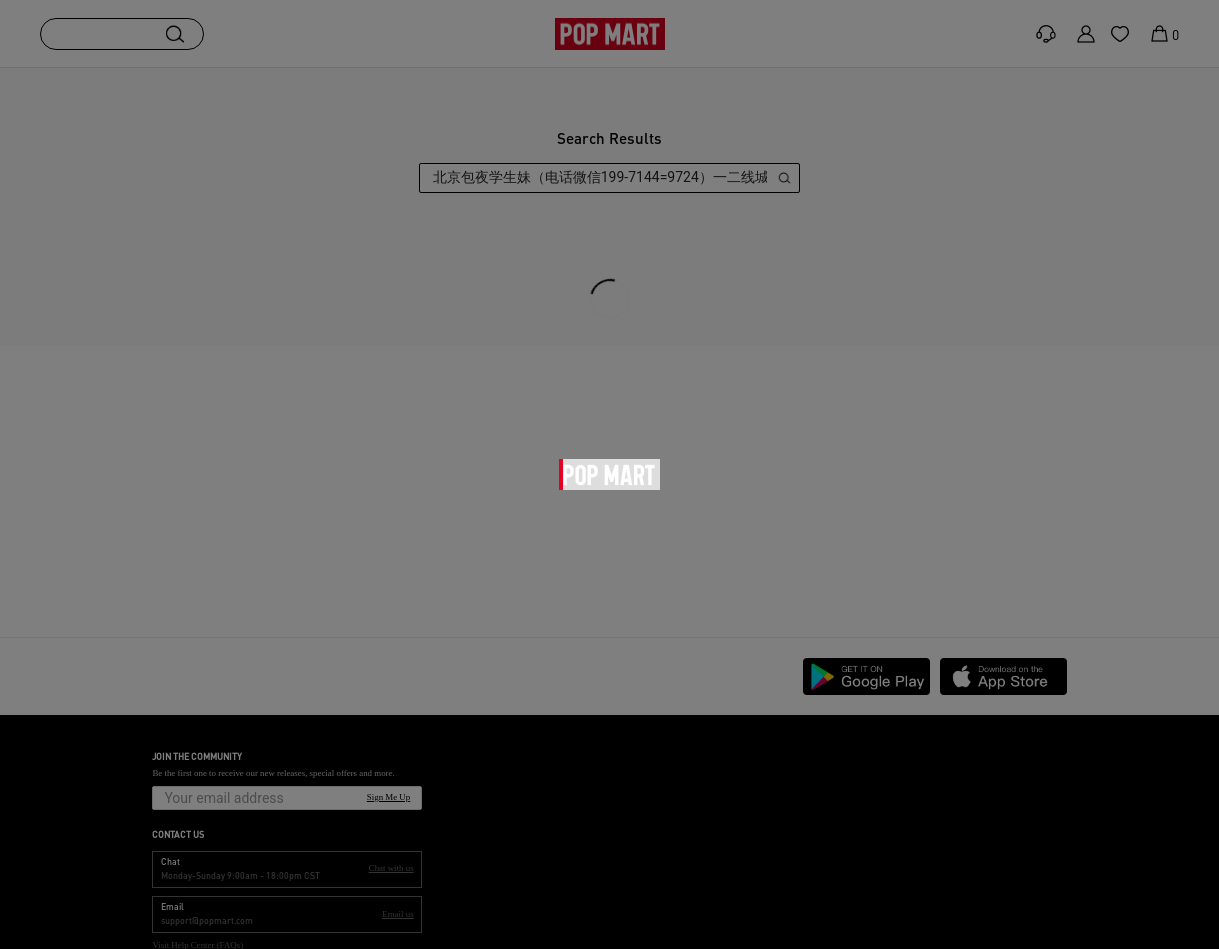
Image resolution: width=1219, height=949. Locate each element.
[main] (609, 352)
